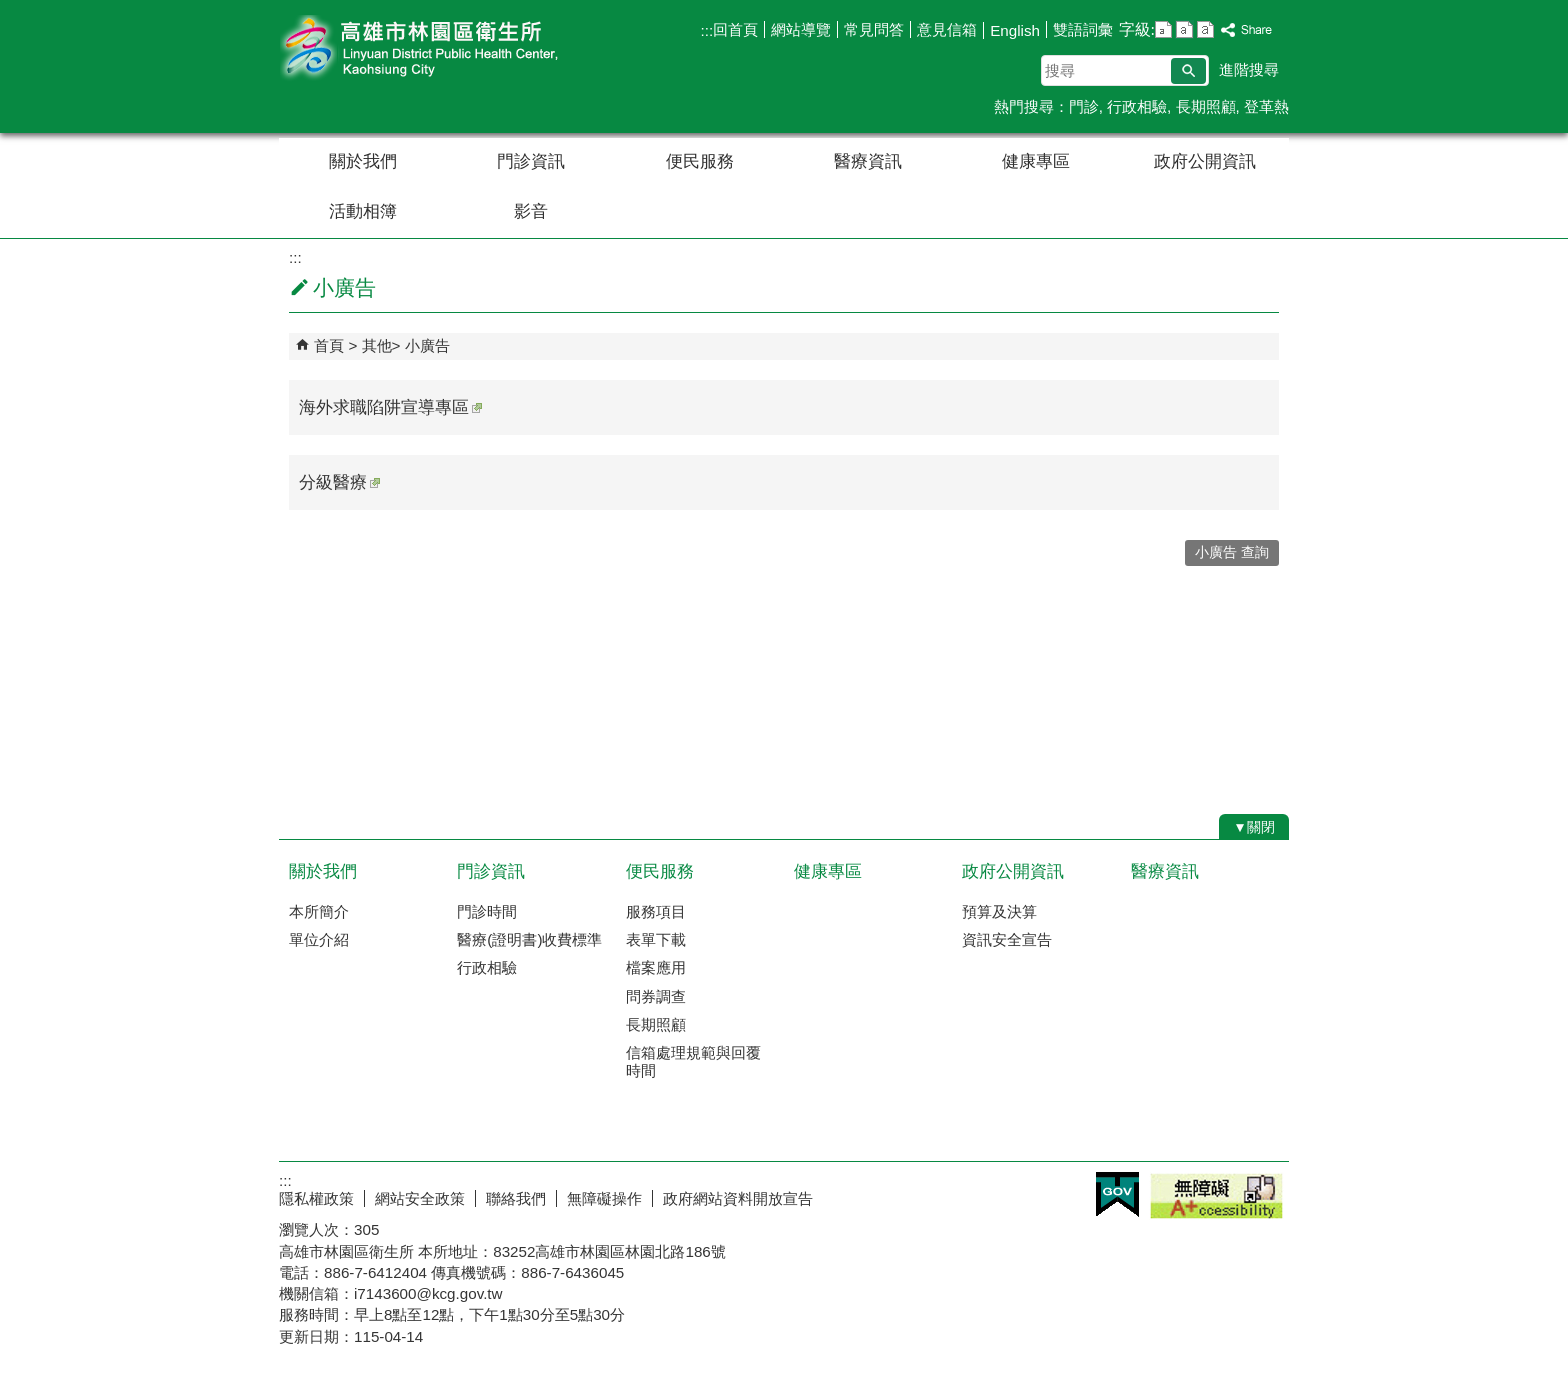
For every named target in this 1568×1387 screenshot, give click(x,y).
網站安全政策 (420, 1198)
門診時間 (487, 911)
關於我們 (363, 161)
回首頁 (735, 29)
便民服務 (700, 161)
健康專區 (1036, 161)
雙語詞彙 (1083, 29)
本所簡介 (319, 911)
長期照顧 (1206, 106)
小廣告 (427, 345)
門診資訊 (531, 161)
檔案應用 (656, 967)
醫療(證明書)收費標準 (529, 939)
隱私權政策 (316, 1198)
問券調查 (656, 996)
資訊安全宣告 (1007, 939)
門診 (1084, 106)
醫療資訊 (868, 161)
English (1015, 30)
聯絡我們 (516, 1198)
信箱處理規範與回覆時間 (693, 1061)
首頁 (329, 345)
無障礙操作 (604, 1198)
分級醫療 (339, 482)
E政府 (1117, 1194)
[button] (1188, 71)
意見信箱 (947, 29)
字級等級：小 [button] (1163, 29)
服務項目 (656, 911)
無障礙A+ (1216, 1196)
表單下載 (656, 939)
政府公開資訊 (1205, 161)
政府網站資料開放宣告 (738, 1198)
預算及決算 (999, 911)
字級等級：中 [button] (1184, 29)
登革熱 (1266, 106)
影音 (531, 211)
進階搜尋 (1249, 69)
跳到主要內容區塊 (10, 10)
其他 (377, 345)
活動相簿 (363, 211)
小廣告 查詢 (1232, 552)
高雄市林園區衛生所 (448, 48)
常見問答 (874, 29)
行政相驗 (1137, 106)
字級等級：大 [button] (1205, 29)
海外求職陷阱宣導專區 (390, 407)
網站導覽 (801, 29)
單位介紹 (319, 939)
